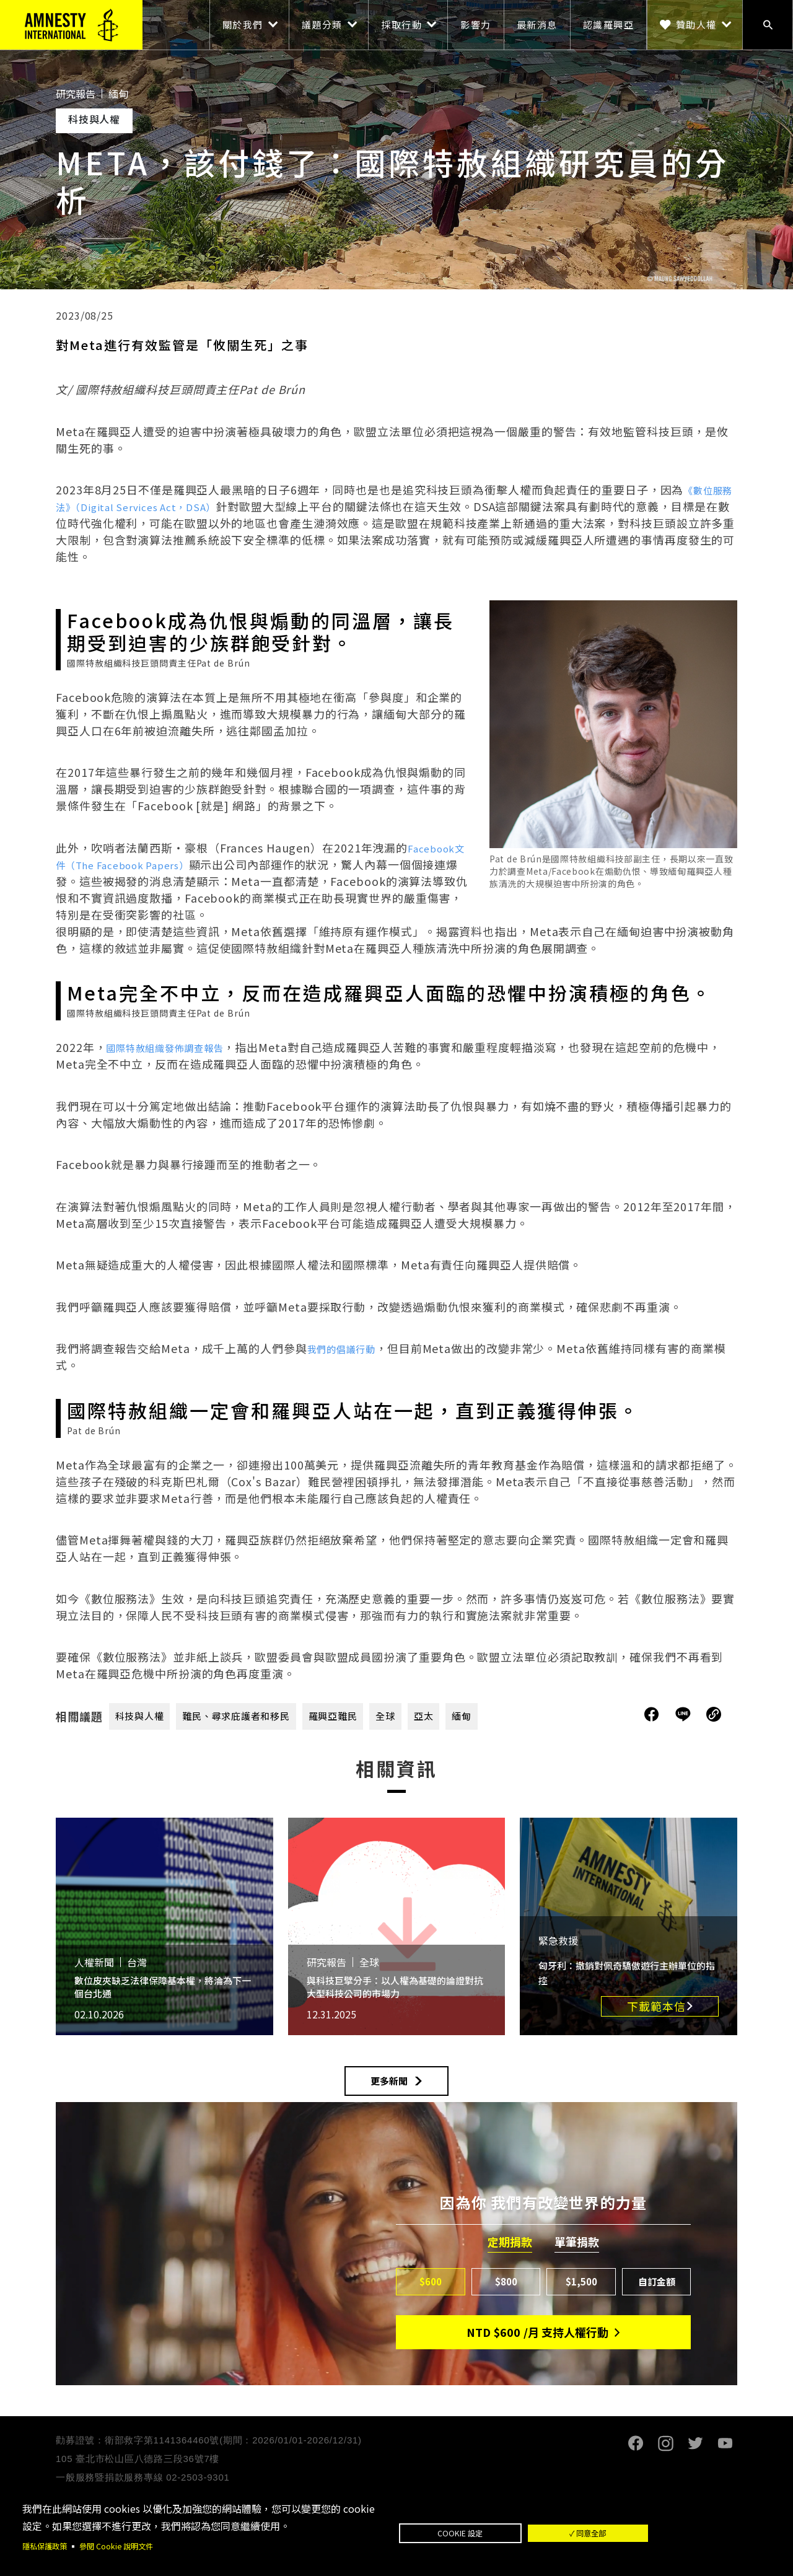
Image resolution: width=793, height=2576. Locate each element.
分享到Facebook (651, 1714)
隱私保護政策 (48, 2545)
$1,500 (581, 2293)
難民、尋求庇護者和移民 (256, 1716)
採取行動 (401, 24)
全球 (428, 1716)
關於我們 (242, 24)
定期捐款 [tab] (510, 2253)
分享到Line (684, 1714)
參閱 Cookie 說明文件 (128, 2545)
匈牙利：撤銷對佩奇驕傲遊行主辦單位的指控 (627, 1971)
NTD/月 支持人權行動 (537, 2345)
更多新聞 (389, 2087)
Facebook (635, 2455)
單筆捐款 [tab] (576, 2253)
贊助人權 (696, 24)
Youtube (724, 2455)
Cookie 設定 (493, 2532)
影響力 (475, 24)
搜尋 (767, 25)
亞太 (470, 1716)
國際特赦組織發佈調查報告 (176, 1047)
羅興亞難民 (369, 1716)
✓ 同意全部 (686, 2532)
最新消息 (537, 24)
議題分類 (322, 24)
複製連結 (713, 1714)
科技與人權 (144, 1716)
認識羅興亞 (608, 24)
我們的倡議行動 (348, 1348)
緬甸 (512, 1716)
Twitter (695, 2455)
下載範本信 (656, 2006)
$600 (431, 2293)
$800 (506, 2293)
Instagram (665, 2455)
